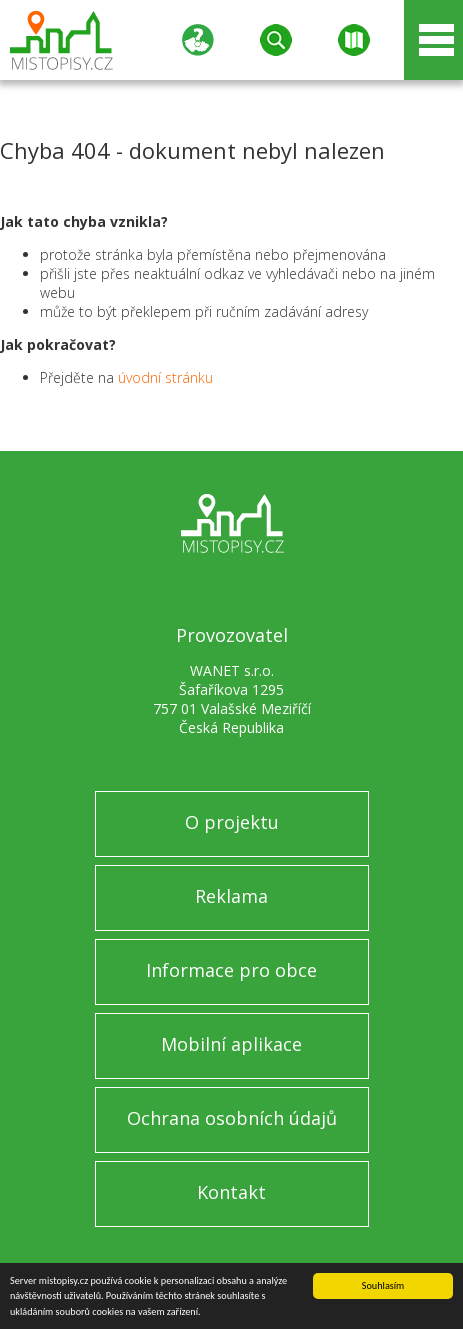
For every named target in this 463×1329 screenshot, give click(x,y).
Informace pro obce (231, 970)
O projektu (232, 822)
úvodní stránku (165, 377)
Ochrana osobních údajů (232, 1118)
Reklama (231, 896)
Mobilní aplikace (231, 1044)
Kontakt (231, 1192)
